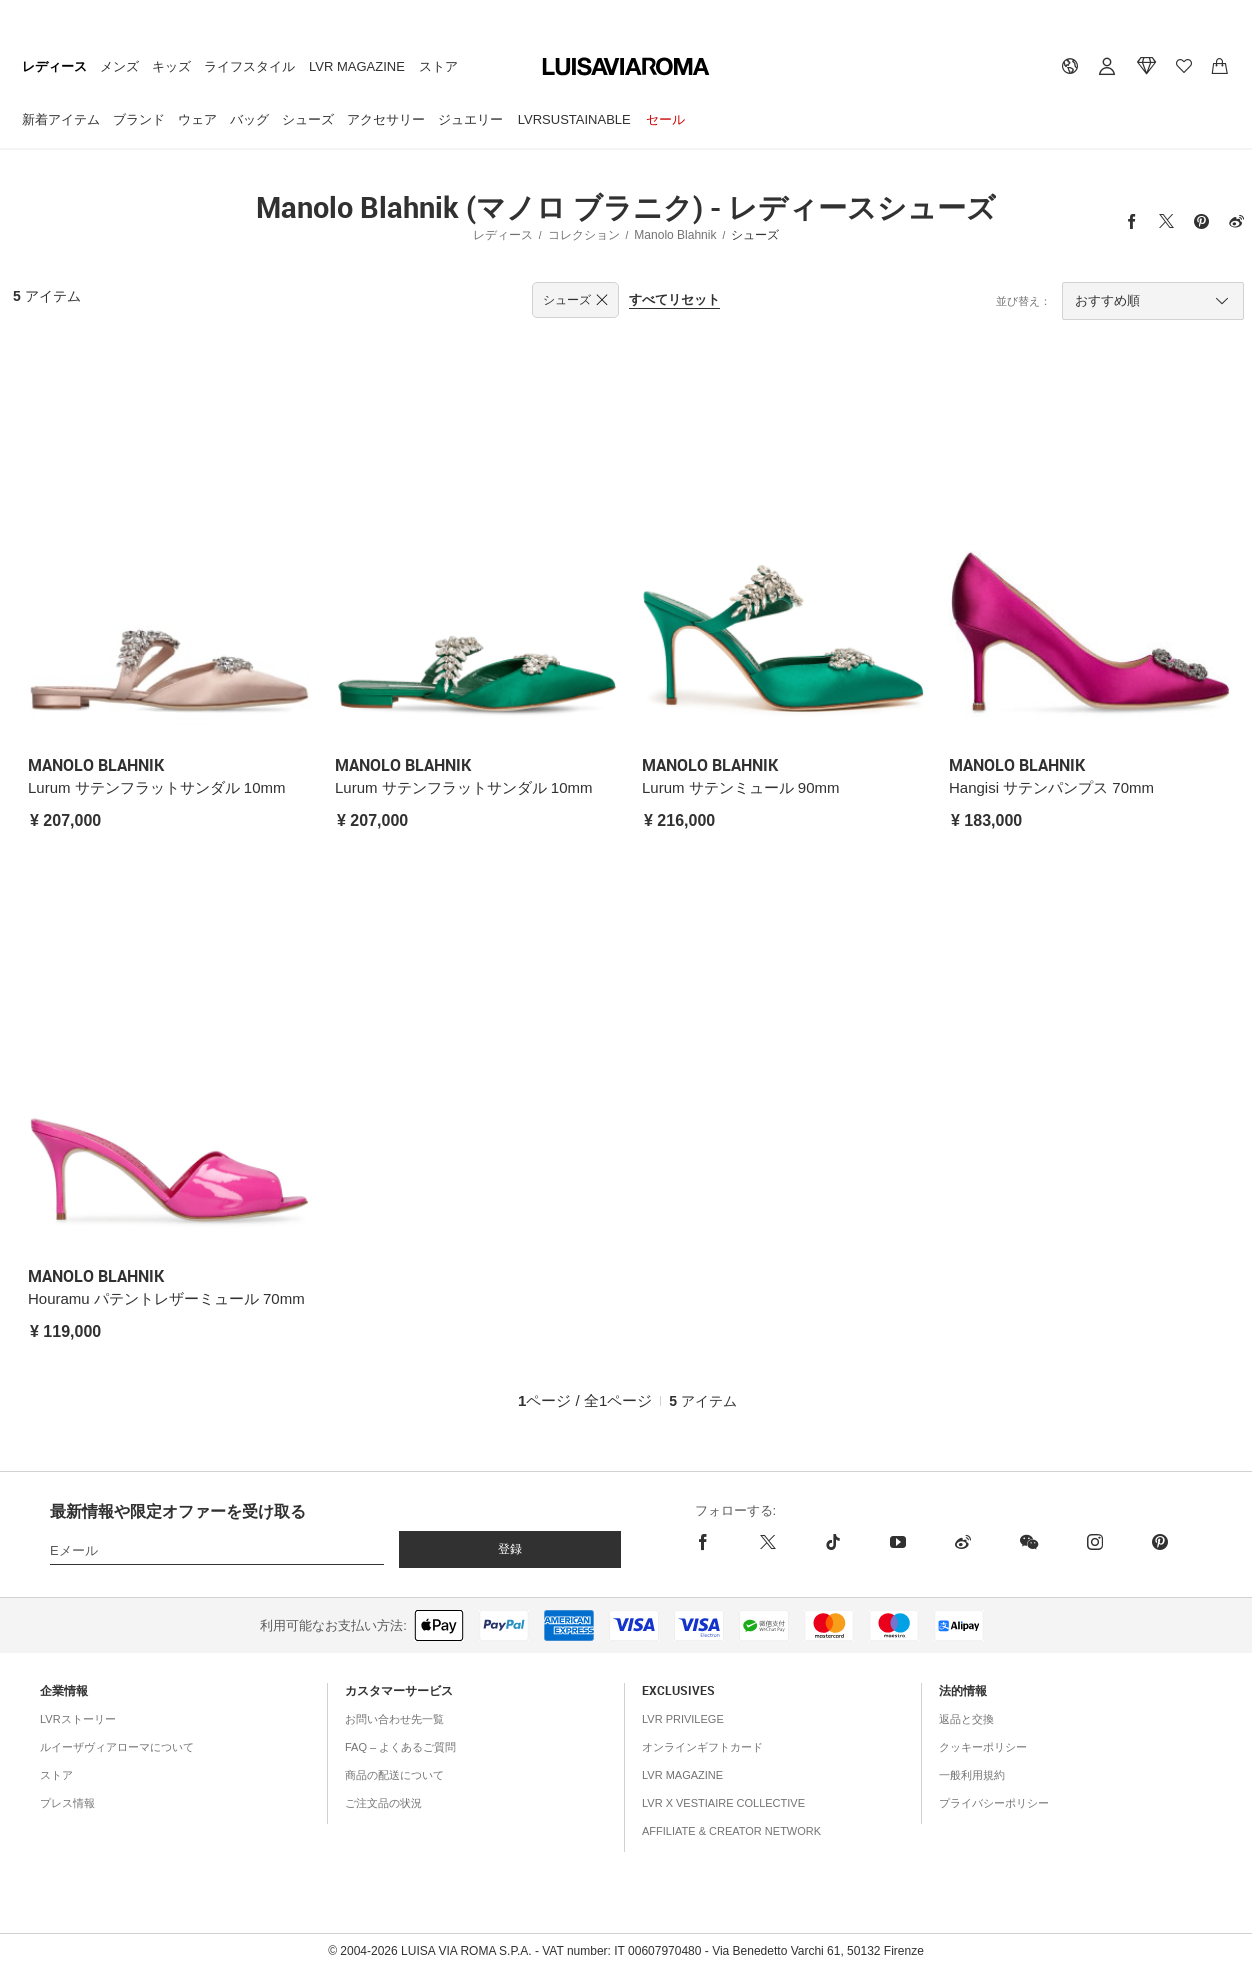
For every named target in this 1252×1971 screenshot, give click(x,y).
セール (665, 119)
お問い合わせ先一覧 (394, 1719)
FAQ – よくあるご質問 (400, 1747)
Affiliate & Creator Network (731, 1831)
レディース (54, 66)
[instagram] (1094, 1542)
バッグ (249, 119)
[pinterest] (1159, 1542)
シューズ (308, 119)
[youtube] (897, 1542)
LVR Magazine (357, 66)
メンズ (119, 66)
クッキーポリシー (983, 1747)
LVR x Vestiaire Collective (723, 1803)
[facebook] (715, 1542)
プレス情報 (67, 1803)
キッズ (171, 66)
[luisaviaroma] (626, 67)
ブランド (139, 119)
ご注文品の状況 (383, 1803)
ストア (438, 66)
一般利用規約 (972, 1775)
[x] (767, 1542)
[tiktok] (832, 1542)
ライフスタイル (249, 66)
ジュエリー (470, 119)
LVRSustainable (574, 119)
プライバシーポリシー (994, 1803)
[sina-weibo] (962, 1542)
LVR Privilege (683, 1719)
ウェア (197, 119)
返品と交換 (966, 1719)
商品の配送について (394, 1775)
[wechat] (1028, 1542)
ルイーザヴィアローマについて (117, 1747)
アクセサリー (386, 119)
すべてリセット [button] (674, 299)
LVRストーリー (78, 1719)
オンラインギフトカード (702, 1747)
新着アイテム (61, 119)
